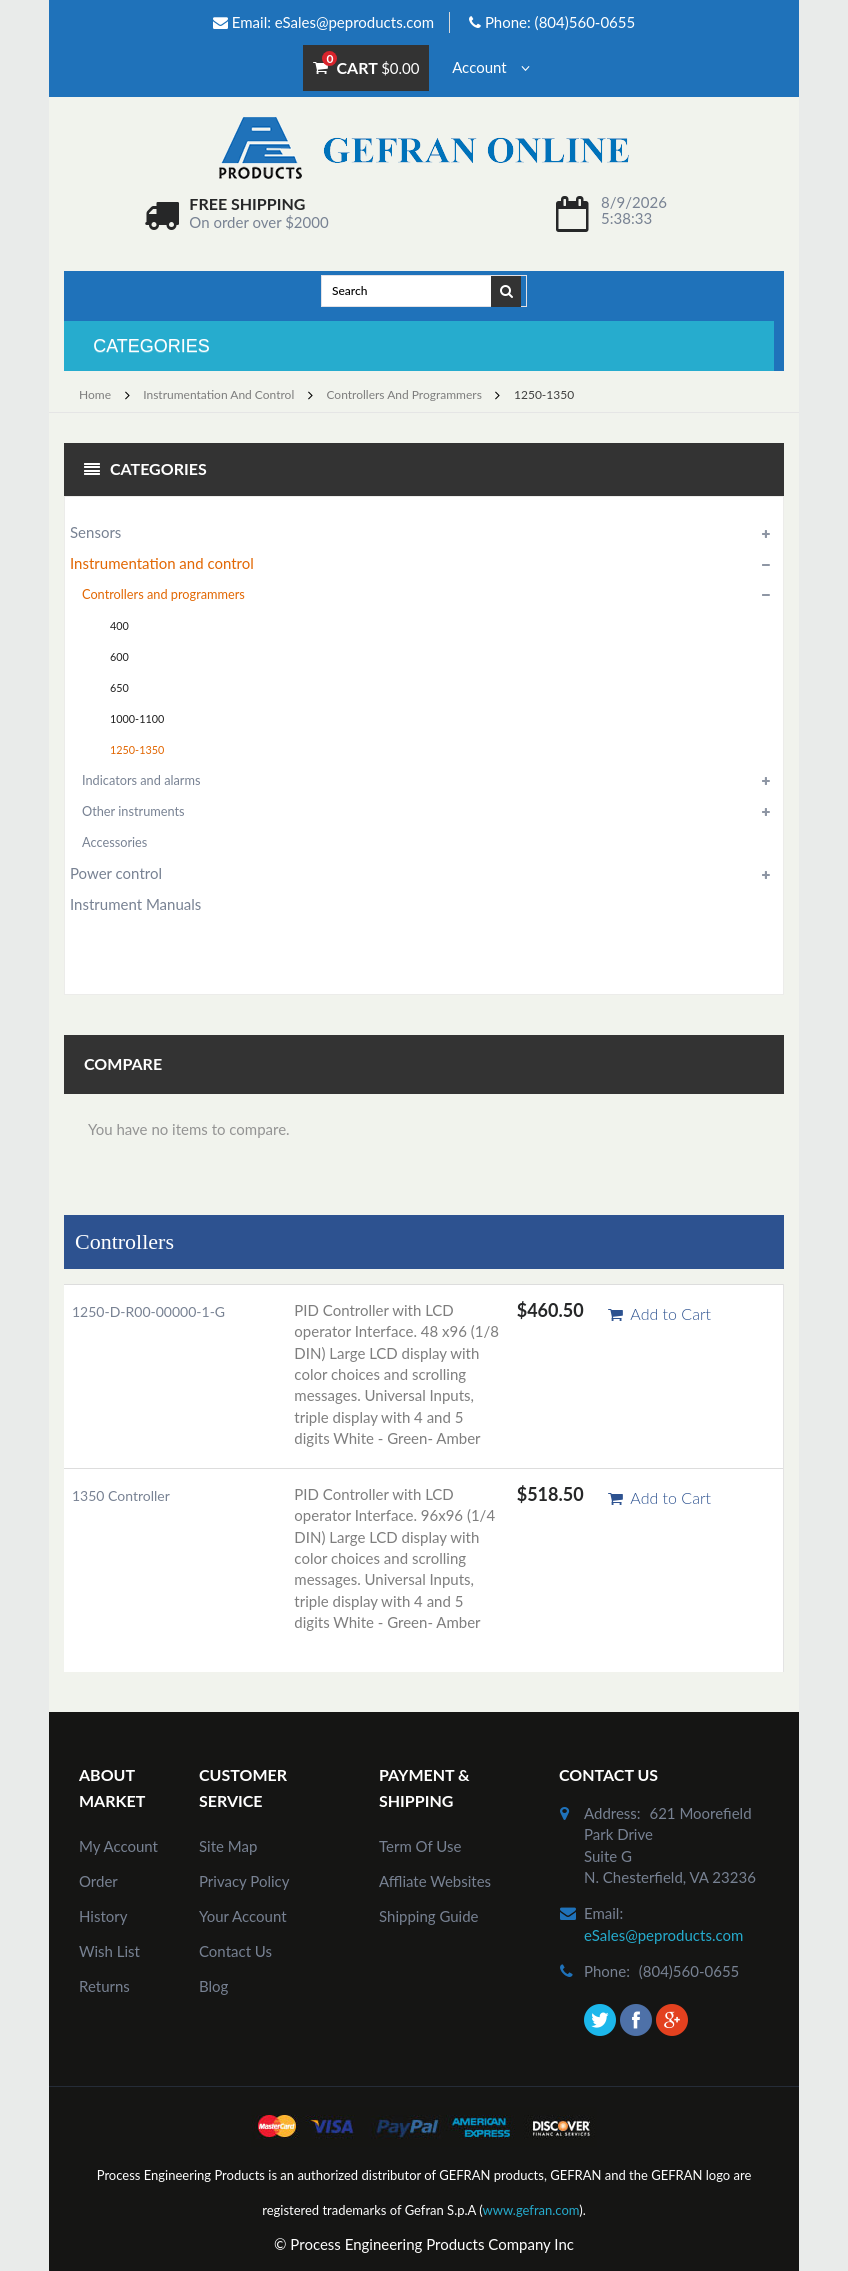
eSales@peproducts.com (354, 22)
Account (490, 67)
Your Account (243, 1916)
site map (228, 1846)
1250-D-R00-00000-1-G (148, 1311)
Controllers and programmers (403, 394)
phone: (607, 1971)
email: (603, 1913)
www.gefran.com (530, 2210)
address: (612, 1813)
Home (95, 394)
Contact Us (235, 1951)
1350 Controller (121, 1495)
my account (118, 1846)
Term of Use (420, 1846)
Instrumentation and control (218, 394)
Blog (213, 1986)
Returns (104, 1986)
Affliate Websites (435, 1881)
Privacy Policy (244, 1881)
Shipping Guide (429, 1916)
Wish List (109, 1951)
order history (103, 1898)
